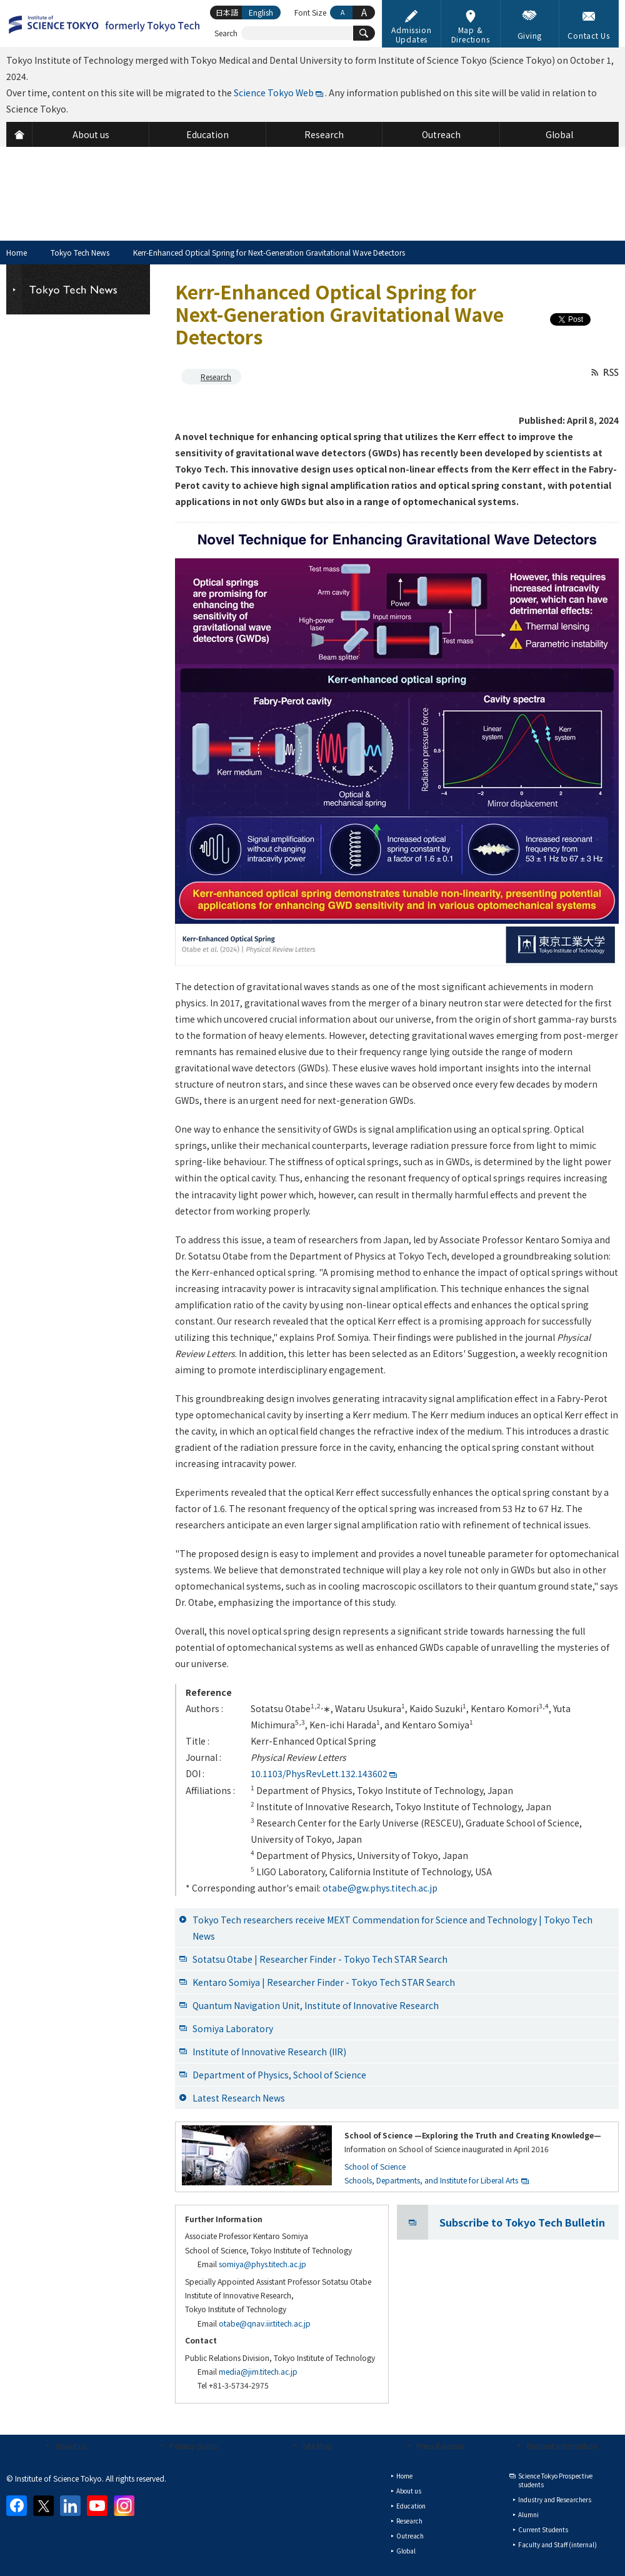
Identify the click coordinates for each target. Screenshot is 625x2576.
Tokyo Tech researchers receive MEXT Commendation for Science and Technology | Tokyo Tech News (392, 1927)
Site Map (317, 2445)
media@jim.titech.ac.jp (258, 2371)
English (261, 12)
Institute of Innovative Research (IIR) (269, 2051)
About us (71, 2445)
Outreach (410, 2535)
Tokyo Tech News (80, 252)
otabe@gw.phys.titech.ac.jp (380, 1888)
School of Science (375, 2166)
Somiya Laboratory (232, 2028)
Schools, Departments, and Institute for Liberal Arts (431, 2180)
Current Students (543, 2529)
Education (411, 2505)
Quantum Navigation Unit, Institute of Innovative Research (315, 2005)
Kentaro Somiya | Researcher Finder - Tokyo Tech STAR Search (323, 1982)
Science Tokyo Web (274, 92)
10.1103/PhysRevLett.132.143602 (319, 1773)
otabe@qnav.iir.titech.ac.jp (265, 2323)
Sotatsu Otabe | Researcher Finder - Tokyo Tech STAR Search (320, 1959)
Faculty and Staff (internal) (557, 2544)
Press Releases (440, 2445)
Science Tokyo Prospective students (555, 2480)
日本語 (227, 12)
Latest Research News (238, 2098)
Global (406, 2550)
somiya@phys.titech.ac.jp (262, 2263)
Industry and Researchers (554, 2499)
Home (16, 252)
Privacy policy (194, 2445)
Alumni (528, 2514)
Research (216, 376)
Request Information (562, 2445)
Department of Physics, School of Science (279, 2074)
